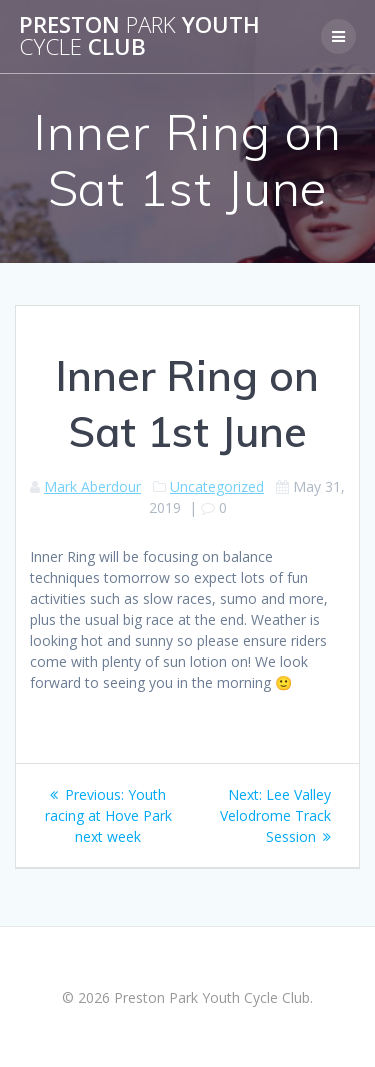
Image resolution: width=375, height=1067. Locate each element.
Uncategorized (217, 486)
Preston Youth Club (139, 36)
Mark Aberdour (92, 486)
